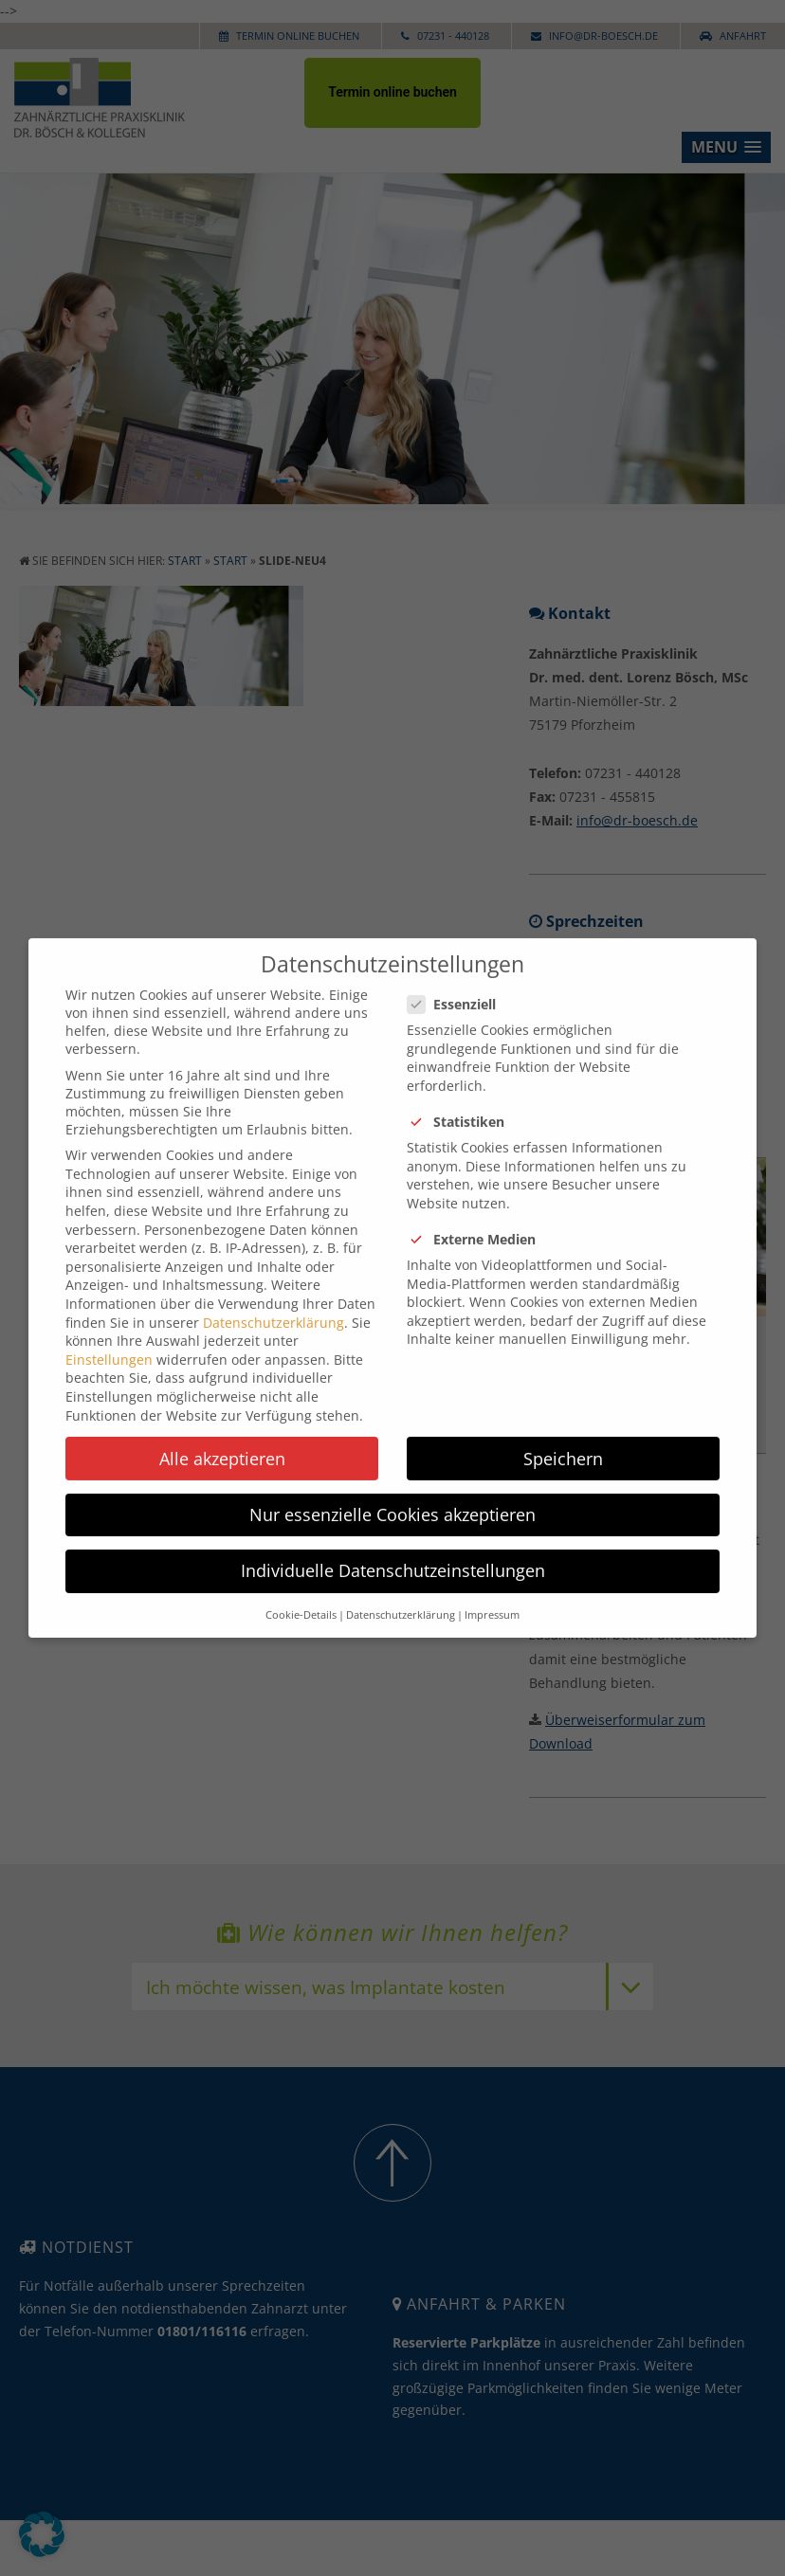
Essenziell (459, 984)
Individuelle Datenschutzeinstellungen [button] (393, 1549)
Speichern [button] (563, 1437)
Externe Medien (479, 1219)
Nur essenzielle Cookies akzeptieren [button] (392, 1493)
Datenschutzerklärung (273, 1302)
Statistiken (463, 1102)
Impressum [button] (492, 1595)
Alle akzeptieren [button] (222, 1437)
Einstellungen (109, 1339)
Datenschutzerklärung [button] (400, 1595)
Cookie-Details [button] (301, 1595)
